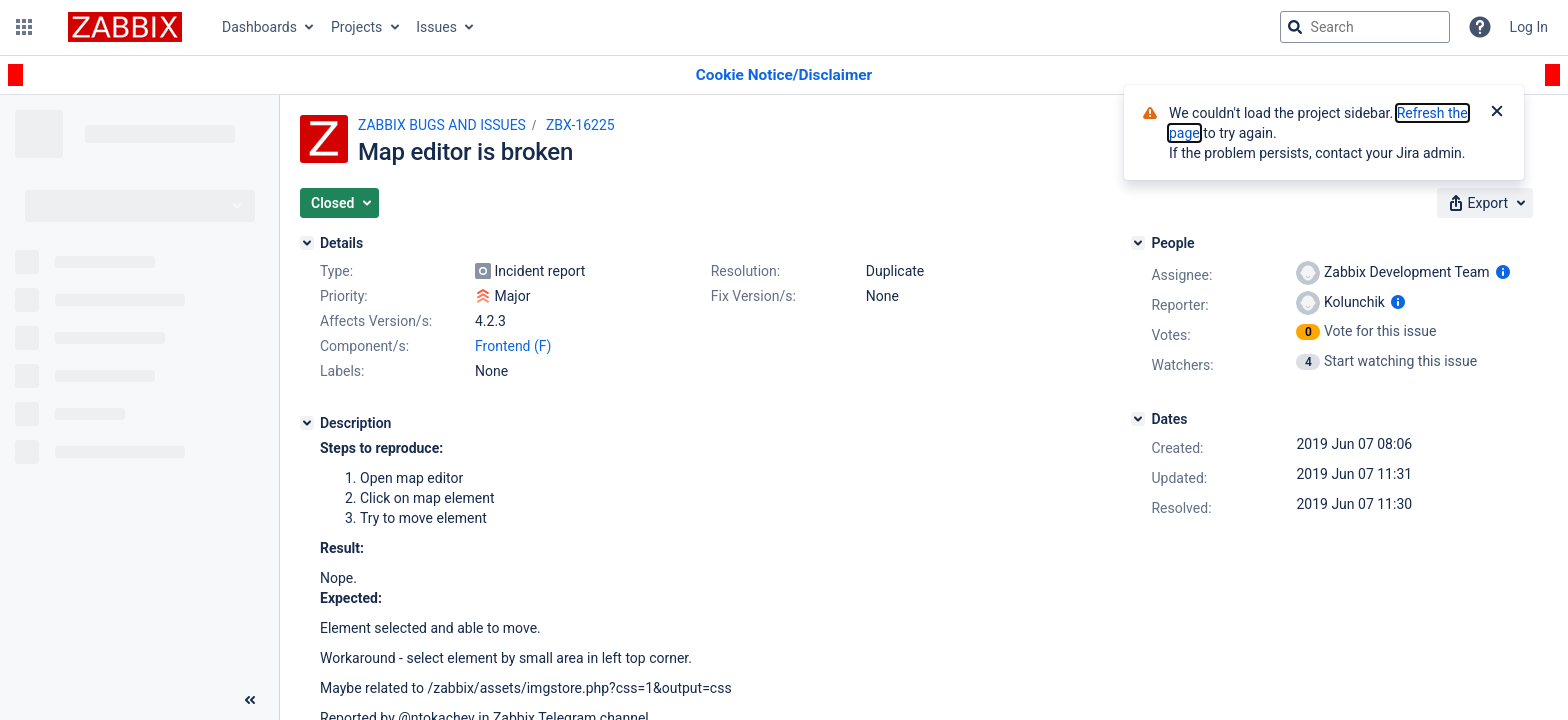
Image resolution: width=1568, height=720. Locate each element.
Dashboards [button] (259, 27)
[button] (24, 27)
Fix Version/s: (753, 296)
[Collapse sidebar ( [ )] (250, 700)
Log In (1529, 27)
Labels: (342, 371)
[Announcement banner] (784, 75)
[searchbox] (1365, 27)
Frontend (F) (513, 346)
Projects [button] (356, 27)
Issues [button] (436, 27)
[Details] (307, 243)
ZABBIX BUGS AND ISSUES (442, 125)
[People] (1138, 243)
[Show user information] (1503, 272)
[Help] (1480, 27)
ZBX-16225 (580, 125)
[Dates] (1138, 419)
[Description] (307, 423)
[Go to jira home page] (125, 27)
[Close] (1497, 113)
